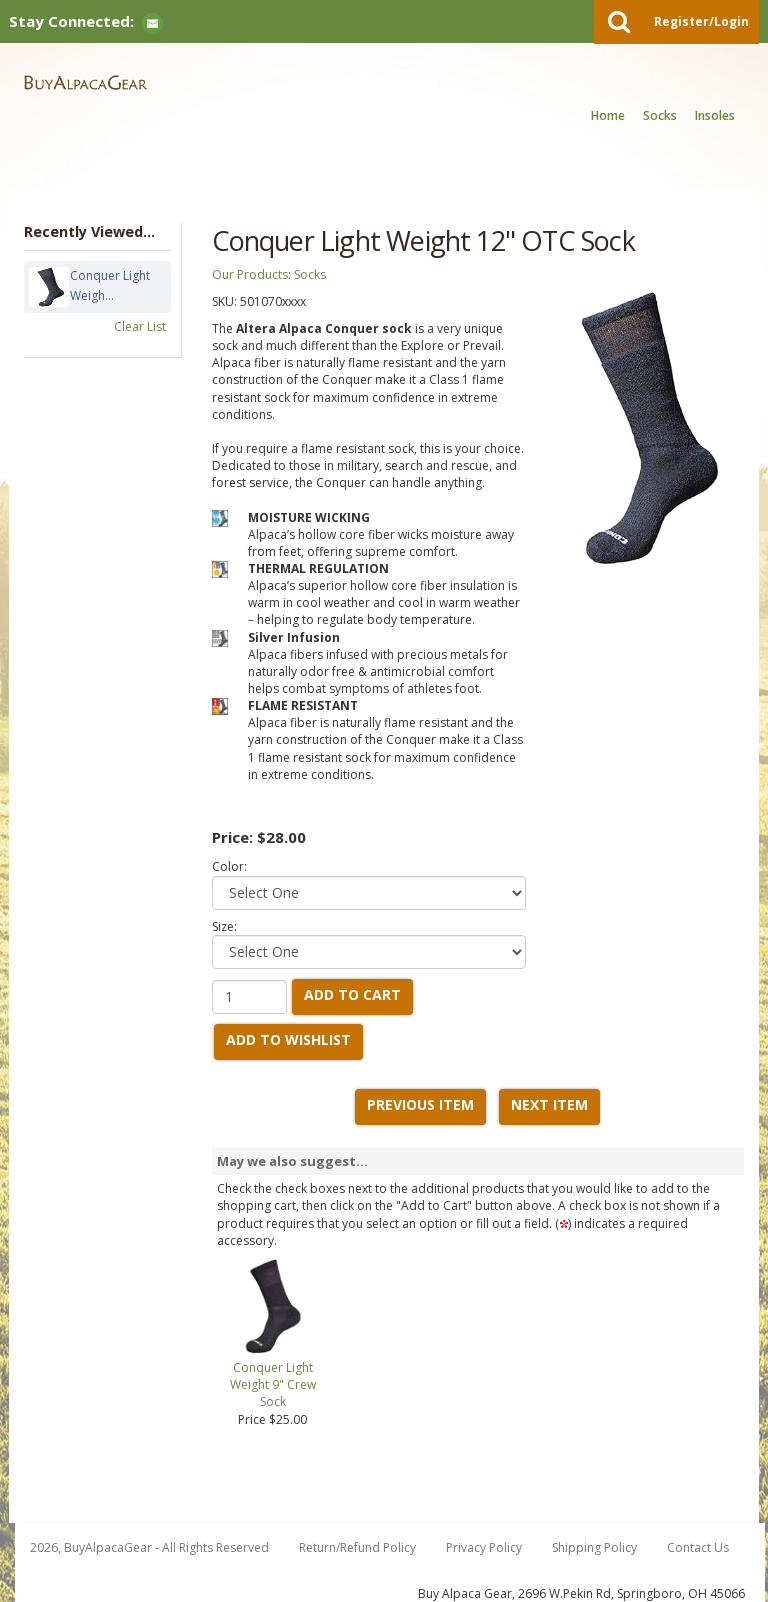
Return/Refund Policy (357, 1547)
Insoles (715, 115)
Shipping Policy (594, 1547)
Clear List (140, 326)
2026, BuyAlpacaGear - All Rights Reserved (149, 1547)
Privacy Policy (484, 1547)
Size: (224, 926)
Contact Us (698, 1547)
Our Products (250, 274)
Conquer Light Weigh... (110, 287)
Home (608, 115)
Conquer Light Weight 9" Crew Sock (273, 1384)
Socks (660, 115)
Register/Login (701, 21)
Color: (229, 866)
